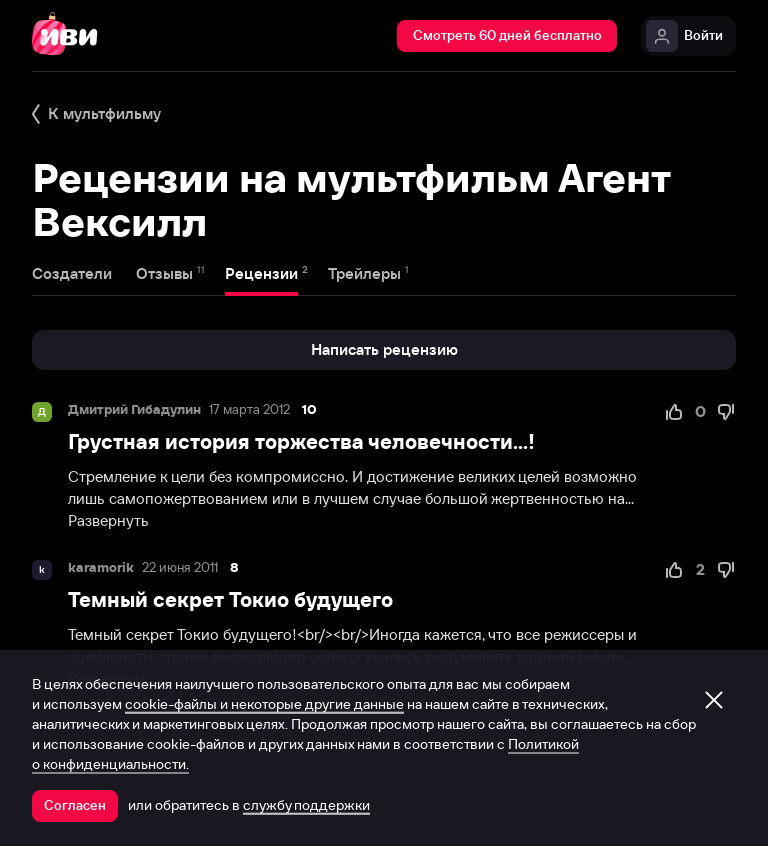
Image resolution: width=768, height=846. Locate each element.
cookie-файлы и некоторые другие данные (264, 704)
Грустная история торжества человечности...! (301, 441)
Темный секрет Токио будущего (230, 599)
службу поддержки (306, 805)
